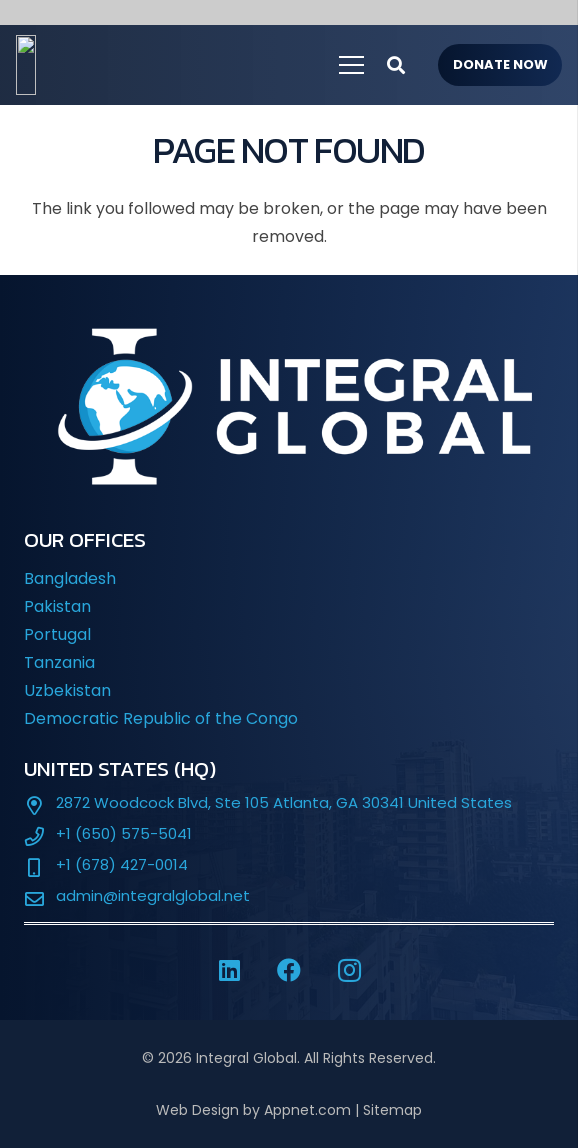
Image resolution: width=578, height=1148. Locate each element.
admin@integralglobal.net (153, 895)
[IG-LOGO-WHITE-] (134, 65)
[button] (396, 65)
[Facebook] (289, 970)
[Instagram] (349, 970)
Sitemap (392, 1110)
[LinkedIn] (229, 970)
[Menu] (351, 65)
